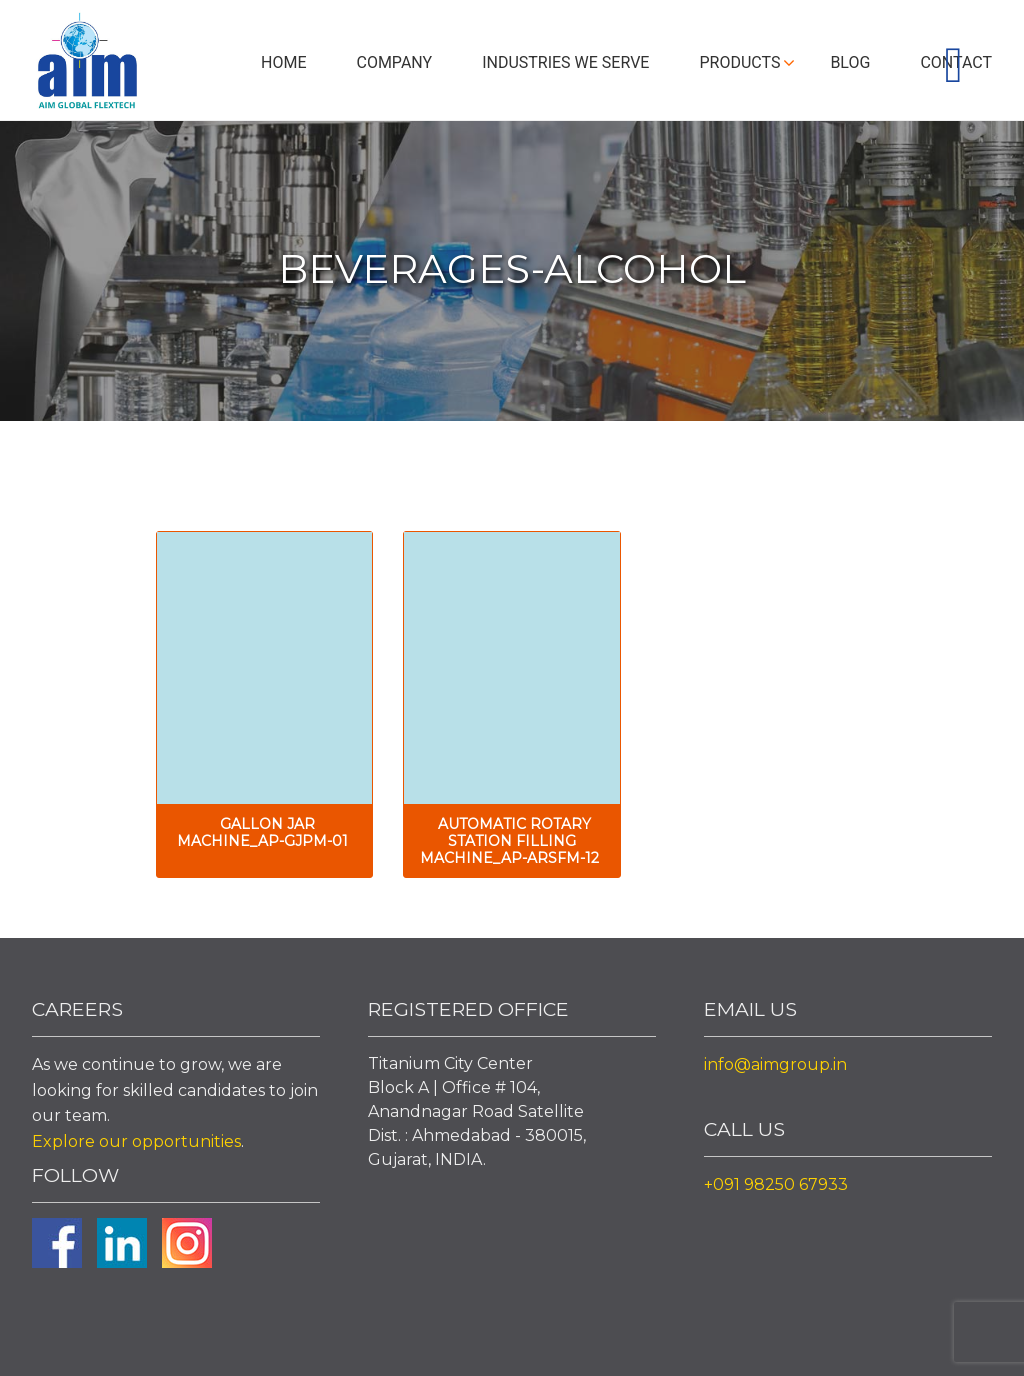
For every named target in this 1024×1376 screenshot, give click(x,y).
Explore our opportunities (136, 1141)
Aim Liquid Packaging (87, 65)
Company (394, 62)
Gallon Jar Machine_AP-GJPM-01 (262, 832)
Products (739, 62)
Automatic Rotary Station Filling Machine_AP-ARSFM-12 (509, 841)
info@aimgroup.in (775, 1064)
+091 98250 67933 (776, 1184)
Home (283, 62)
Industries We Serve (565, 62)
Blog (850, 62)
